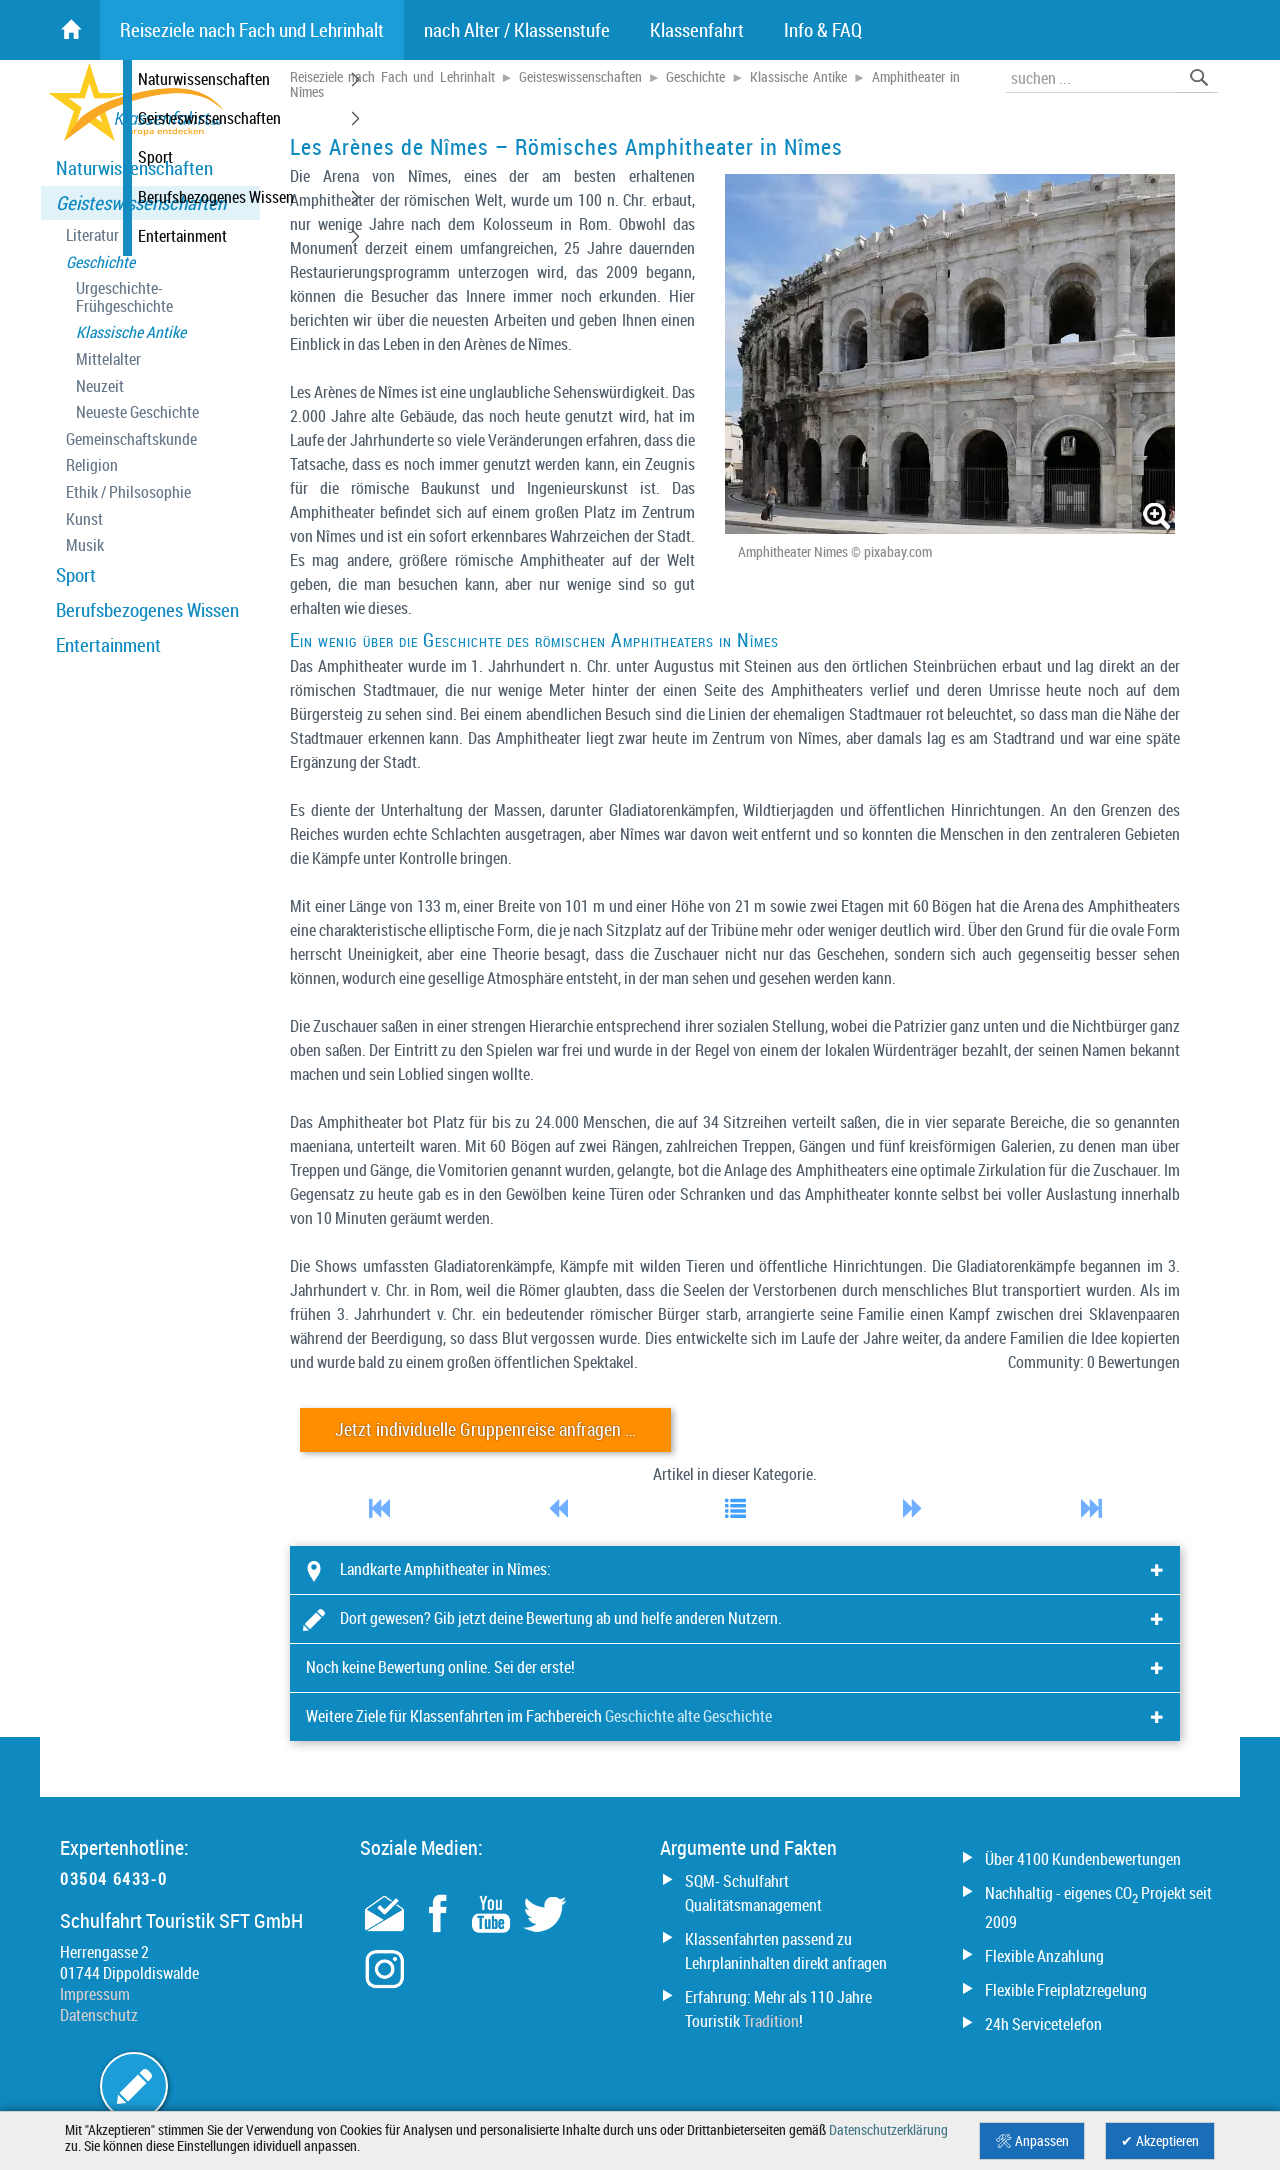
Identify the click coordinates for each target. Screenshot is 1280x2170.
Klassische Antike (131, 332)
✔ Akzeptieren (1160, 2141)
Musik (85, 545)
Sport (76, 575)
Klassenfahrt (697, 30)
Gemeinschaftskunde (131, 439)
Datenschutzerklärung (888, 2130)
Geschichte (100, 262)
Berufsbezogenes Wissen (147, 610)
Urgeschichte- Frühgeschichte (124, 297)
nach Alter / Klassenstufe (517, 30)
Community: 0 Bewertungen (1094, 1362)
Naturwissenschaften (134, 168)
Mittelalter (108, 359)
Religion (92, 465)
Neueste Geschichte (137, 412)
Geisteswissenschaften (141, 203)
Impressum (95, 1994)
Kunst (84, 519)
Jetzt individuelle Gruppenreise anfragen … (485, 1429)
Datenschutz (99, 2015)
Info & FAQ (823, 30)
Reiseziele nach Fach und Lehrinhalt (392, 77)
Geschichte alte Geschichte (688, 1716)
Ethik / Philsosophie (128, 492)
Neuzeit (100, 386)
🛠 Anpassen (1032, 2141)
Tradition (771, 2021)
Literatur (92, 235)
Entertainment (108, 645)
